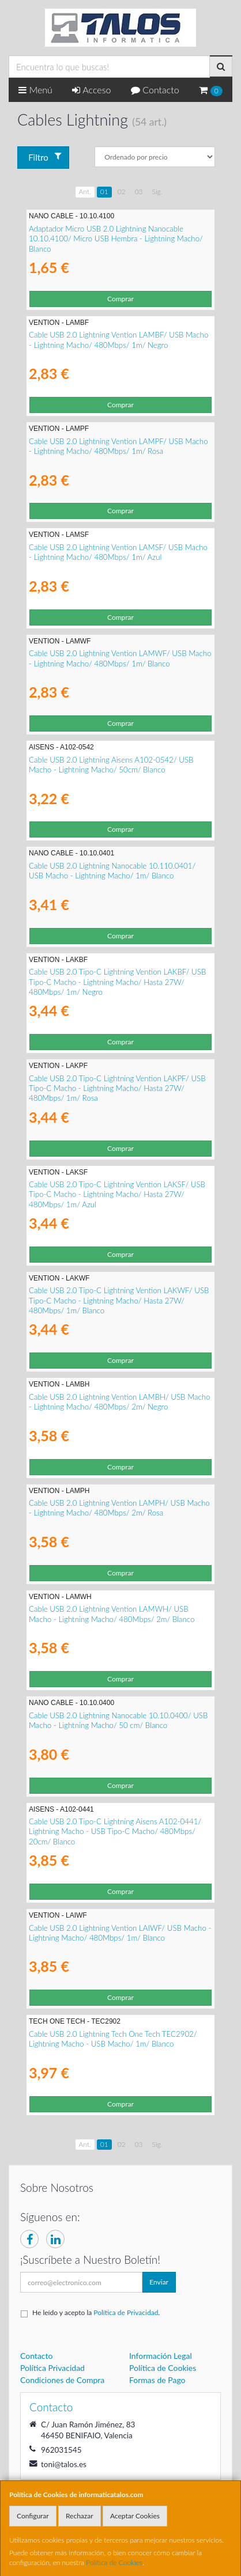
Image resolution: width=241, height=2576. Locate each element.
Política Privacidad (52, 2368)
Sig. (157, 191)
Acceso (91, 89)
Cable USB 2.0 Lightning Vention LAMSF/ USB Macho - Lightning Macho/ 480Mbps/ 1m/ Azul (118, 552)
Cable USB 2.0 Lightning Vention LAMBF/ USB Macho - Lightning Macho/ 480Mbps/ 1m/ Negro (118, 339)
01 (104, 191)
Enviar (158, 2282)
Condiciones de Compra (62, 2380)
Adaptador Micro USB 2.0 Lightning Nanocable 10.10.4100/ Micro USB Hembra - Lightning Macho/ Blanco (116, 238)
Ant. (85, 191)
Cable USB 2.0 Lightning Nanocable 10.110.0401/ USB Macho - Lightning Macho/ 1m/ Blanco (112, 870)
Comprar (120, 298)
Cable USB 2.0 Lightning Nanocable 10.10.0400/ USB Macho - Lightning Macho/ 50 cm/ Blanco (118, 1720)
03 (139, 191)
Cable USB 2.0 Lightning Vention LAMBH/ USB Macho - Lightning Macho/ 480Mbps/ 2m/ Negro (119, 1401)
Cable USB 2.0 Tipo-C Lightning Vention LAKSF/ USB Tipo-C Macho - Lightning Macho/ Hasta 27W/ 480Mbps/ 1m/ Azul (117, 1194)
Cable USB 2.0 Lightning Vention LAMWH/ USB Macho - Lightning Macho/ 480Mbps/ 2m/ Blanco (111, 1613)
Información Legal (160, 2356)
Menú (35, 89)
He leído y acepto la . (96, 2312)
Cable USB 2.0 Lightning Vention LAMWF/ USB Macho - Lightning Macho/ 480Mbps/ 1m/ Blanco (120, 658)
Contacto (155, 89)
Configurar (33, 2515)
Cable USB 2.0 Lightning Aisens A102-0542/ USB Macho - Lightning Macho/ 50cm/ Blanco (111, 764)
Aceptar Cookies (135, 2515)
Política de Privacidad (125, 2312)
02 (122, 191)
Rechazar (79, 2515)
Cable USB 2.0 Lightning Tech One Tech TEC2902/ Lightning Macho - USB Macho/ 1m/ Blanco (113, 2038)
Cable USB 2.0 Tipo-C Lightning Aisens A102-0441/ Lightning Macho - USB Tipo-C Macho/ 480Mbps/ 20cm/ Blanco (115, 1831)
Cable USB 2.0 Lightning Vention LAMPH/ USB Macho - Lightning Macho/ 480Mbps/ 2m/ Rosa (119, 1507)
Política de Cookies (114, 2562)
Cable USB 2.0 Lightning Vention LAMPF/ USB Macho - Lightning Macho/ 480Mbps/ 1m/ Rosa (118, 446)
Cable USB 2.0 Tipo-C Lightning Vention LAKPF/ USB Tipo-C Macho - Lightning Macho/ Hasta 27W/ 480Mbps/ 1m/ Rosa (117, 1088)
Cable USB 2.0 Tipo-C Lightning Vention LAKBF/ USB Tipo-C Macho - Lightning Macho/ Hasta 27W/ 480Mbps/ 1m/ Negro (117, 982)
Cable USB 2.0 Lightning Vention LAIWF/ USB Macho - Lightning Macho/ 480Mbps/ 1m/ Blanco (120, 1932)
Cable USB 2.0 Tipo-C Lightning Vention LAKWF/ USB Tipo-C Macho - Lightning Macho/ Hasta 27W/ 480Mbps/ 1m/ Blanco (119, 1300)
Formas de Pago (157, 2380)
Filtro (44, 156)
